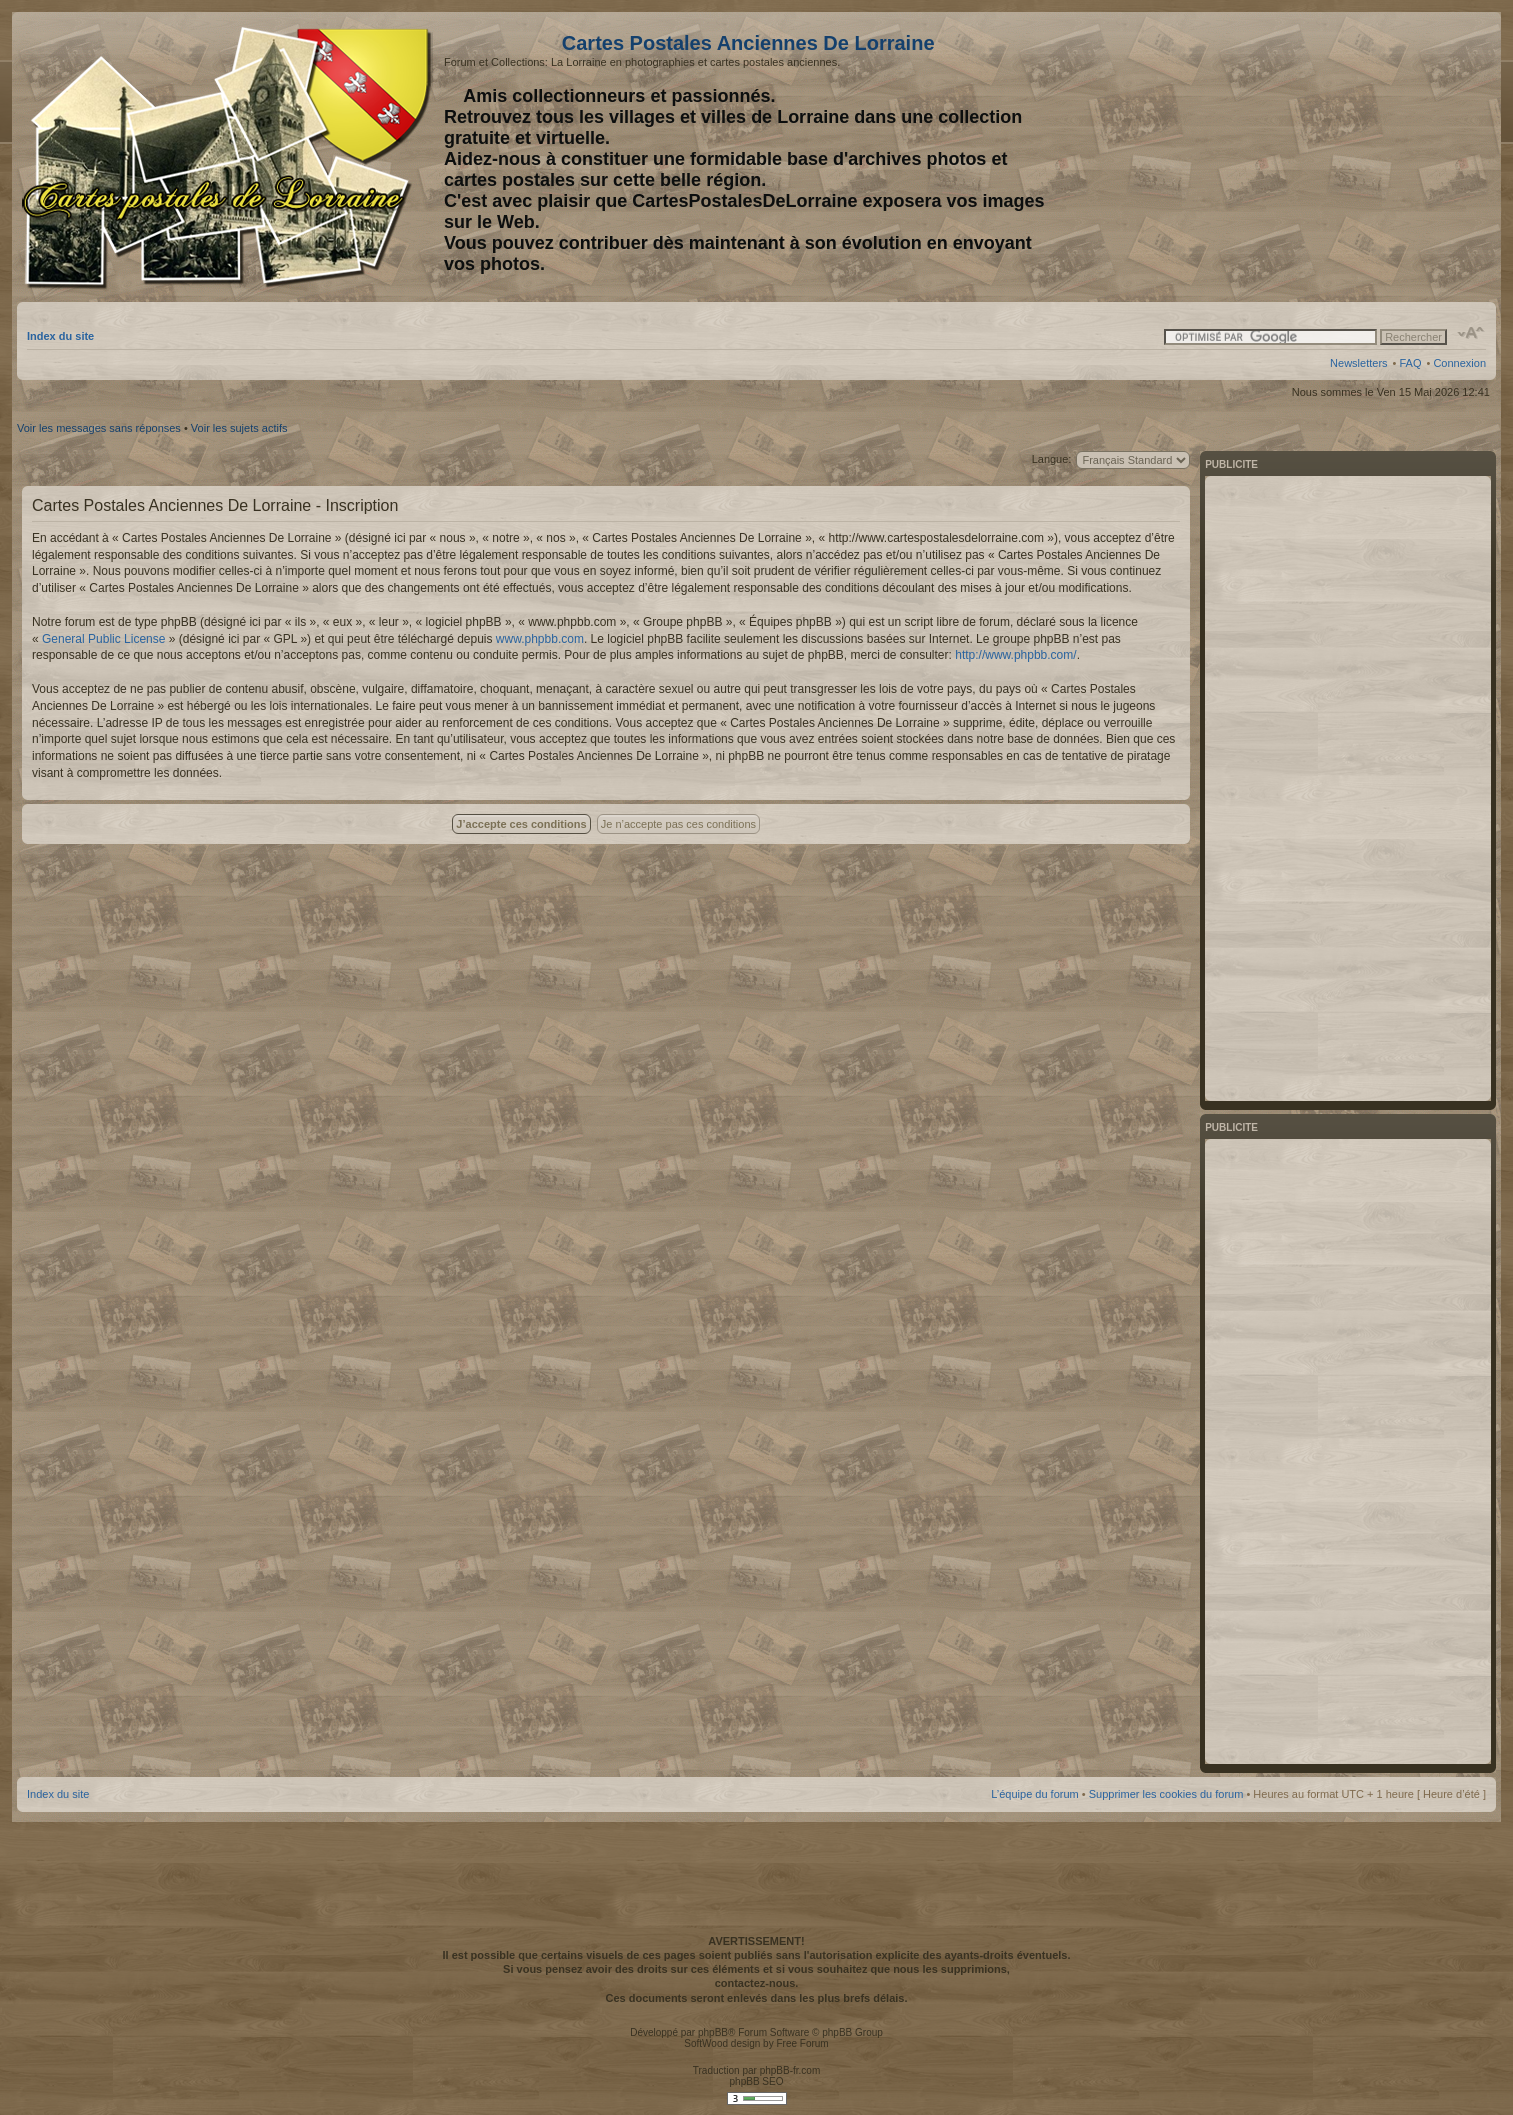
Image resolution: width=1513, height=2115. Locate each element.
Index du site (60, 336)
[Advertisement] (1328, 157)
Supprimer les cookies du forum (1166, 1794)
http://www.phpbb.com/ (1015, 655)
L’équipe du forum (1034, 1794)
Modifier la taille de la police (1471, 333)
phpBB (713, 2032)
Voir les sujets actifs (239, 428)
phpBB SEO (757, 2081)
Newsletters (1358, 363)
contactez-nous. (757, 1983)
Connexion (1459, 363)
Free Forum (802, 2043)
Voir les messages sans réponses (99, 428)
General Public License (103, 639)
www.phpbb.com (540, 639)
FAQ (1410, 363)
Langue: (1052, 459)
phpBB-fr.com (790, 2070)
